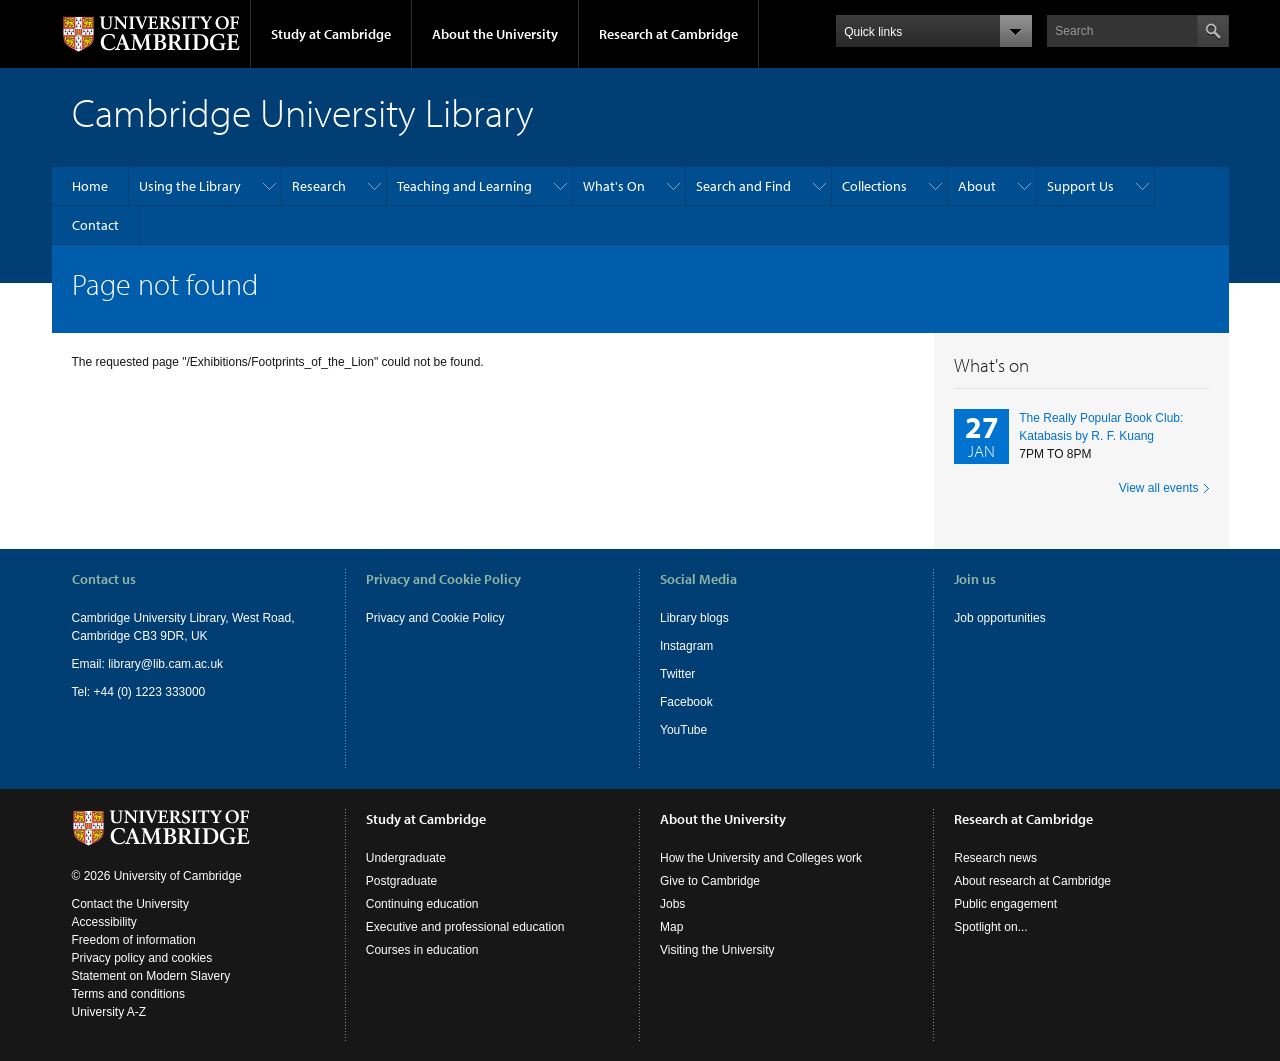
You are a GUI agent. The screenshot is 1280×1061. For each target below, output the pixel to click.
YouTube (683, 730)
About (977, 186)
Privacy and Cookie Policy (435, 618)
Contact (95, 225)
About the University (495, 34)
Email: (90, 664)
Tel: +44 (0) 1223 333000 (139, 692)
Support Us (1080, 186)
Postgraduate (401, 881)
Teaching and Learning (464, 186)
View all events (1159, 488)
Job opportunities (999, 618)
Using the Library (190, 186)
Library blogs (694, 618)
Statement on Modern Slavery (151, 976)
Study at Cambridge (331, 34)
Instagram (686, 646)
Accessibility (104, 922)
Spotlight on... (990, 927)
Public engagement (1005, 904)
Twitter (677, 674)
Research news (995, 858)
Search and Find (743, 186)
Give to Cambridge (710, 881)
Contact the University (130, 904)
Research (319, 186)
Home (90, 186)
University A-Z (109, 1012)
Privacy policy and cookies (142, 958)
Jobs (672, 904)
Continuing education (422, 904)
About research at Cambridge (1032, 881)
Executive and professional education (465, 927)
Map (671, 927)
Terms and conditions (128, 994)
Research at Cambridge (668, 34)
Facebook (686, 702)
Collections (874, 186)
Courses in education (422, 950)
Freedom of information (134, 940)
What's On (614, 186)
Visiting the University (717, 950)
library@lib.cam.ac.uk (165, 664)
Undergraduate (406, 858)
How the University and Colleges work (761, 858)
